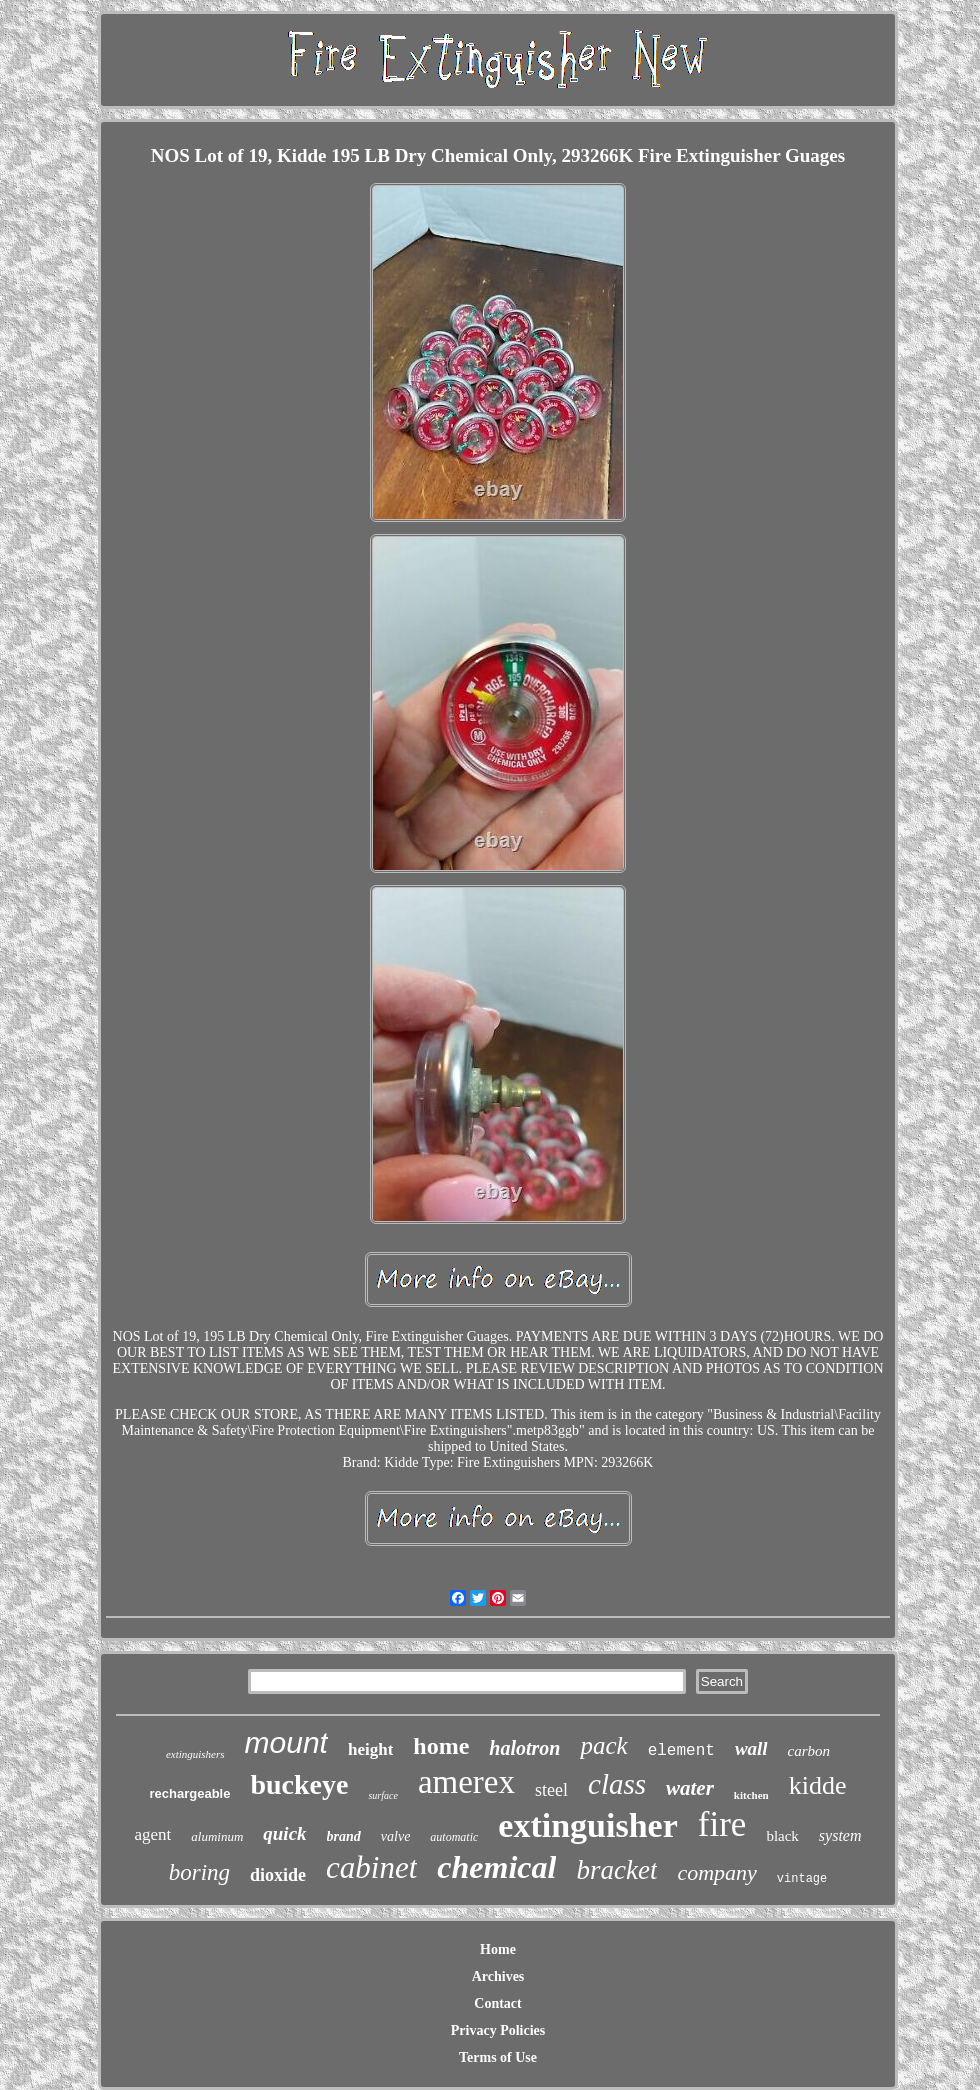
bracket (616, 1870)
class (617, 1784)
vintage (802, 1879)
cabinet (371, 1867)
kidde (818, 1785)
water (690, 1788)
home (441, 1746)
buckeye (299, 1784)
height (370, 1749)
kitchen (751, 1795)
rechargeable (190, 1793)
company (716, 1872)
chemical (496, 1867)
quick (284, 1833)
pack (603, 1745)
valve (396, 1836)
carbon (809, 1751)
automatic (454, 1837)
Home (498, 1949)
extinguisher (587, 1825)
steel (551, 1790)
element (681, 1751)
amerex (466, 1782)
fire (722, 1824)
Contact (497, 2003)
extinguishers (195, 1754)
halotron (524, 1748)
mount (286, 1742)
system (840, 1835)
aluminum (217, 1836)
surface (382, 1795)
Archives (498, 1976)
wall (751, 1748)
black (782, 1836)
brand (344, 1836)
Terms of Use (498, 2057)
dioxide (278, 1875)
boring (199, 1872)
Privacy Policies (498, 2030)
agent (152, 1834)
